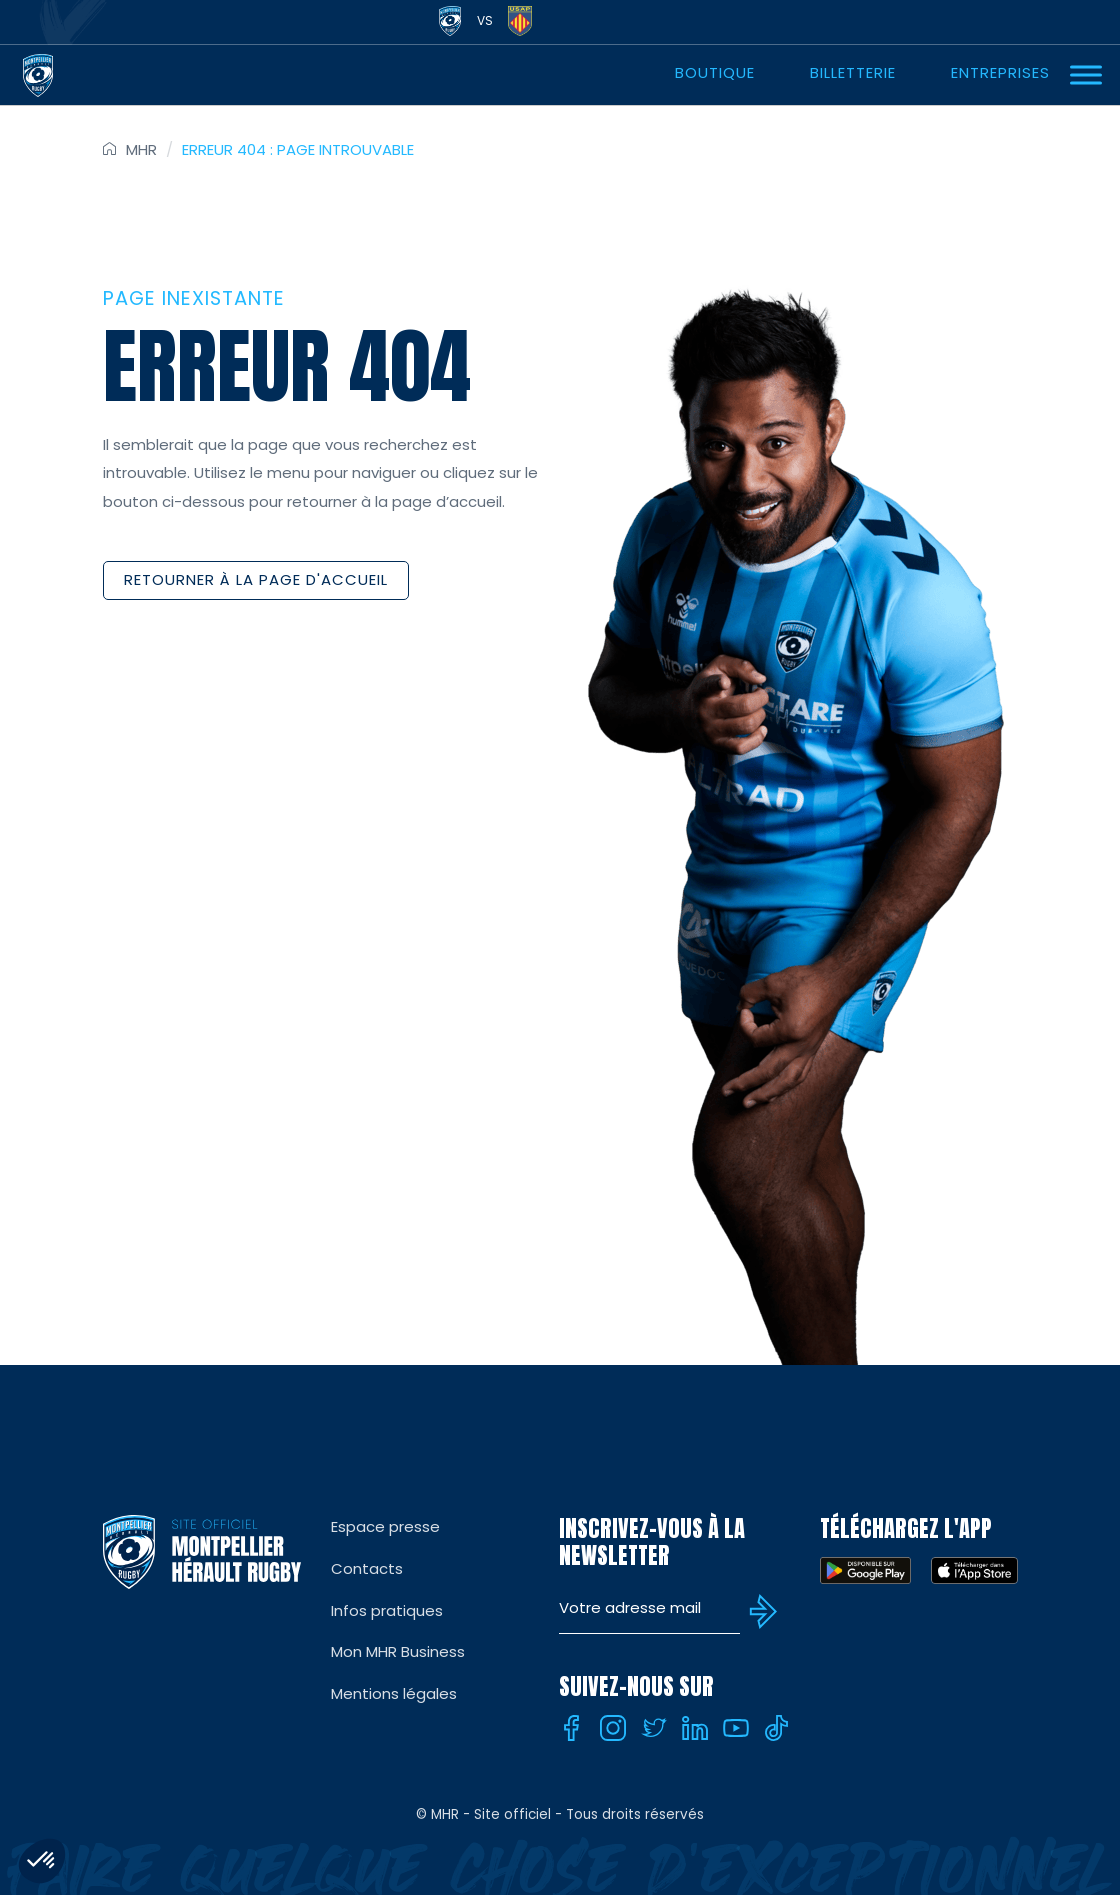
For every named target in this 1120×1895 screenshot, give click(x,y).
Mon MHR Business (398, 1651)
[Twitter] (654, 1728)
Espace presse (385, 1526)
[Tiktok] (777, 1728)
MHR (141, 149)
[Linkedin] (695, 1728)
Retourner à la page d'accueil (256, 579)
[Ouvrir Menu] (1086, 74)
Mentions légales (394, 1693)
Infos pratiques (387, 1610)
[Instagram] (613, 1728)
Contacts (367, 1568)
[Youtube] (736, 1728)
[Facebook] (572, 1728)
